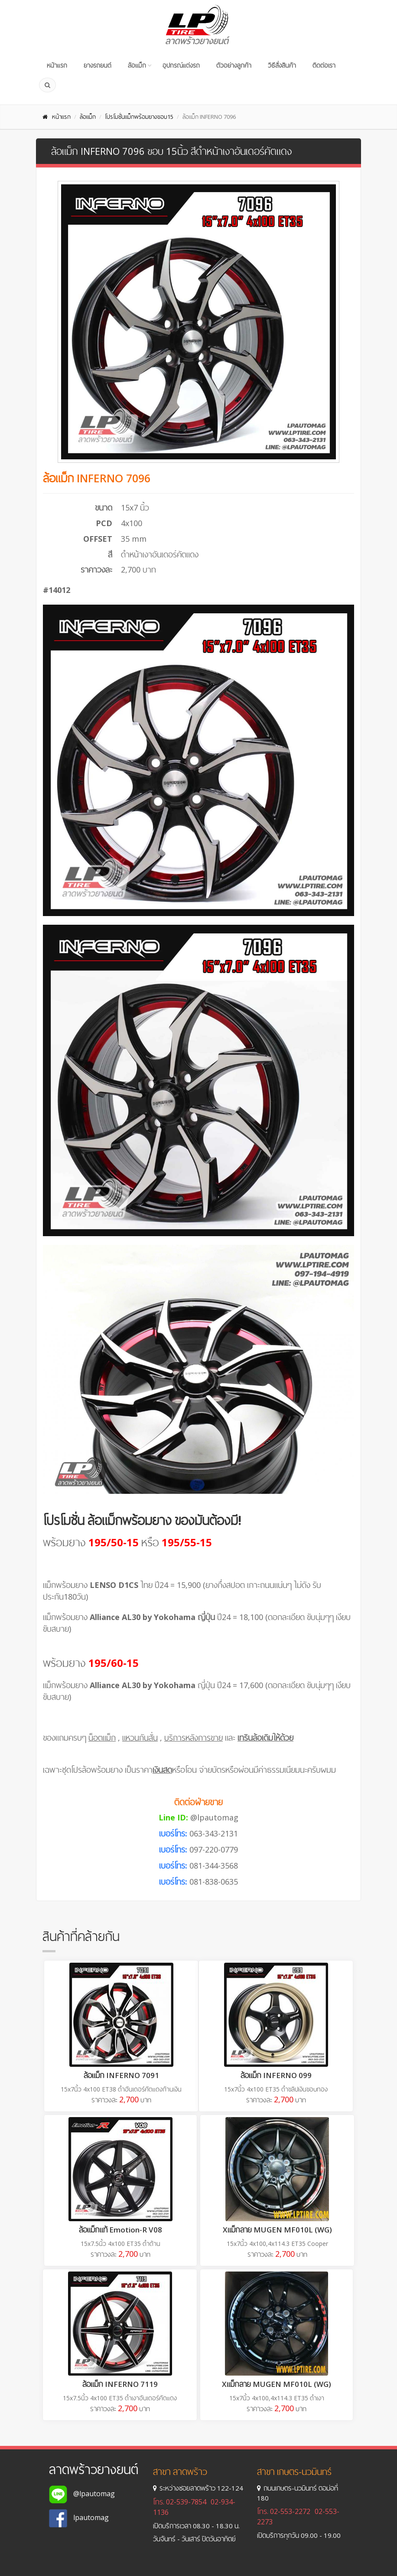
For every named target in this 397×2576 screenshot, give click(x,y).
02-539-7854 (186, 2502)
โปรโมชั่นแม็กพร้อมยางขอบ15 (139, 117)
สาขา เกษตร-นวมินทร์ (294, 2472)
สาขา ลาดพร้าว (180, 2472)
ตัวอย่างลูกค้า (233, 65)
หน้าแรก (57, 65)
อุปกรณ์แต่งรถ (181, 65)
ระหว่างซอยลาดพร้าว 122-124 (198, 2488)
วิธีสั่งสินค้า (282, 65)
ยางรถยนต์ (97, 65)
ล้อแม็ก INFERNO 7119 (120, 2384)
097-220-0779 (213, 1849)
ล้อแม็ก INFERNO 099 (276, 2075)
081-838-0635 (213, 1881)
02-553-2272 (290, 2511)
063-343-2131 (213, 1833)
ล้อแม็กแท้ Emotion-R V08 (120, 2230)
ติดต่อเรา (323, 65)
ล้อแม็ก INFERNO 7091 (121, 2075)
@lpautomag (214, 1817)
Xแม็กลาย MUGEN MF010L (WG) (277, 2230)
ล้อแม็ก (137, 65)
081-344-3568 (213, 1865)
